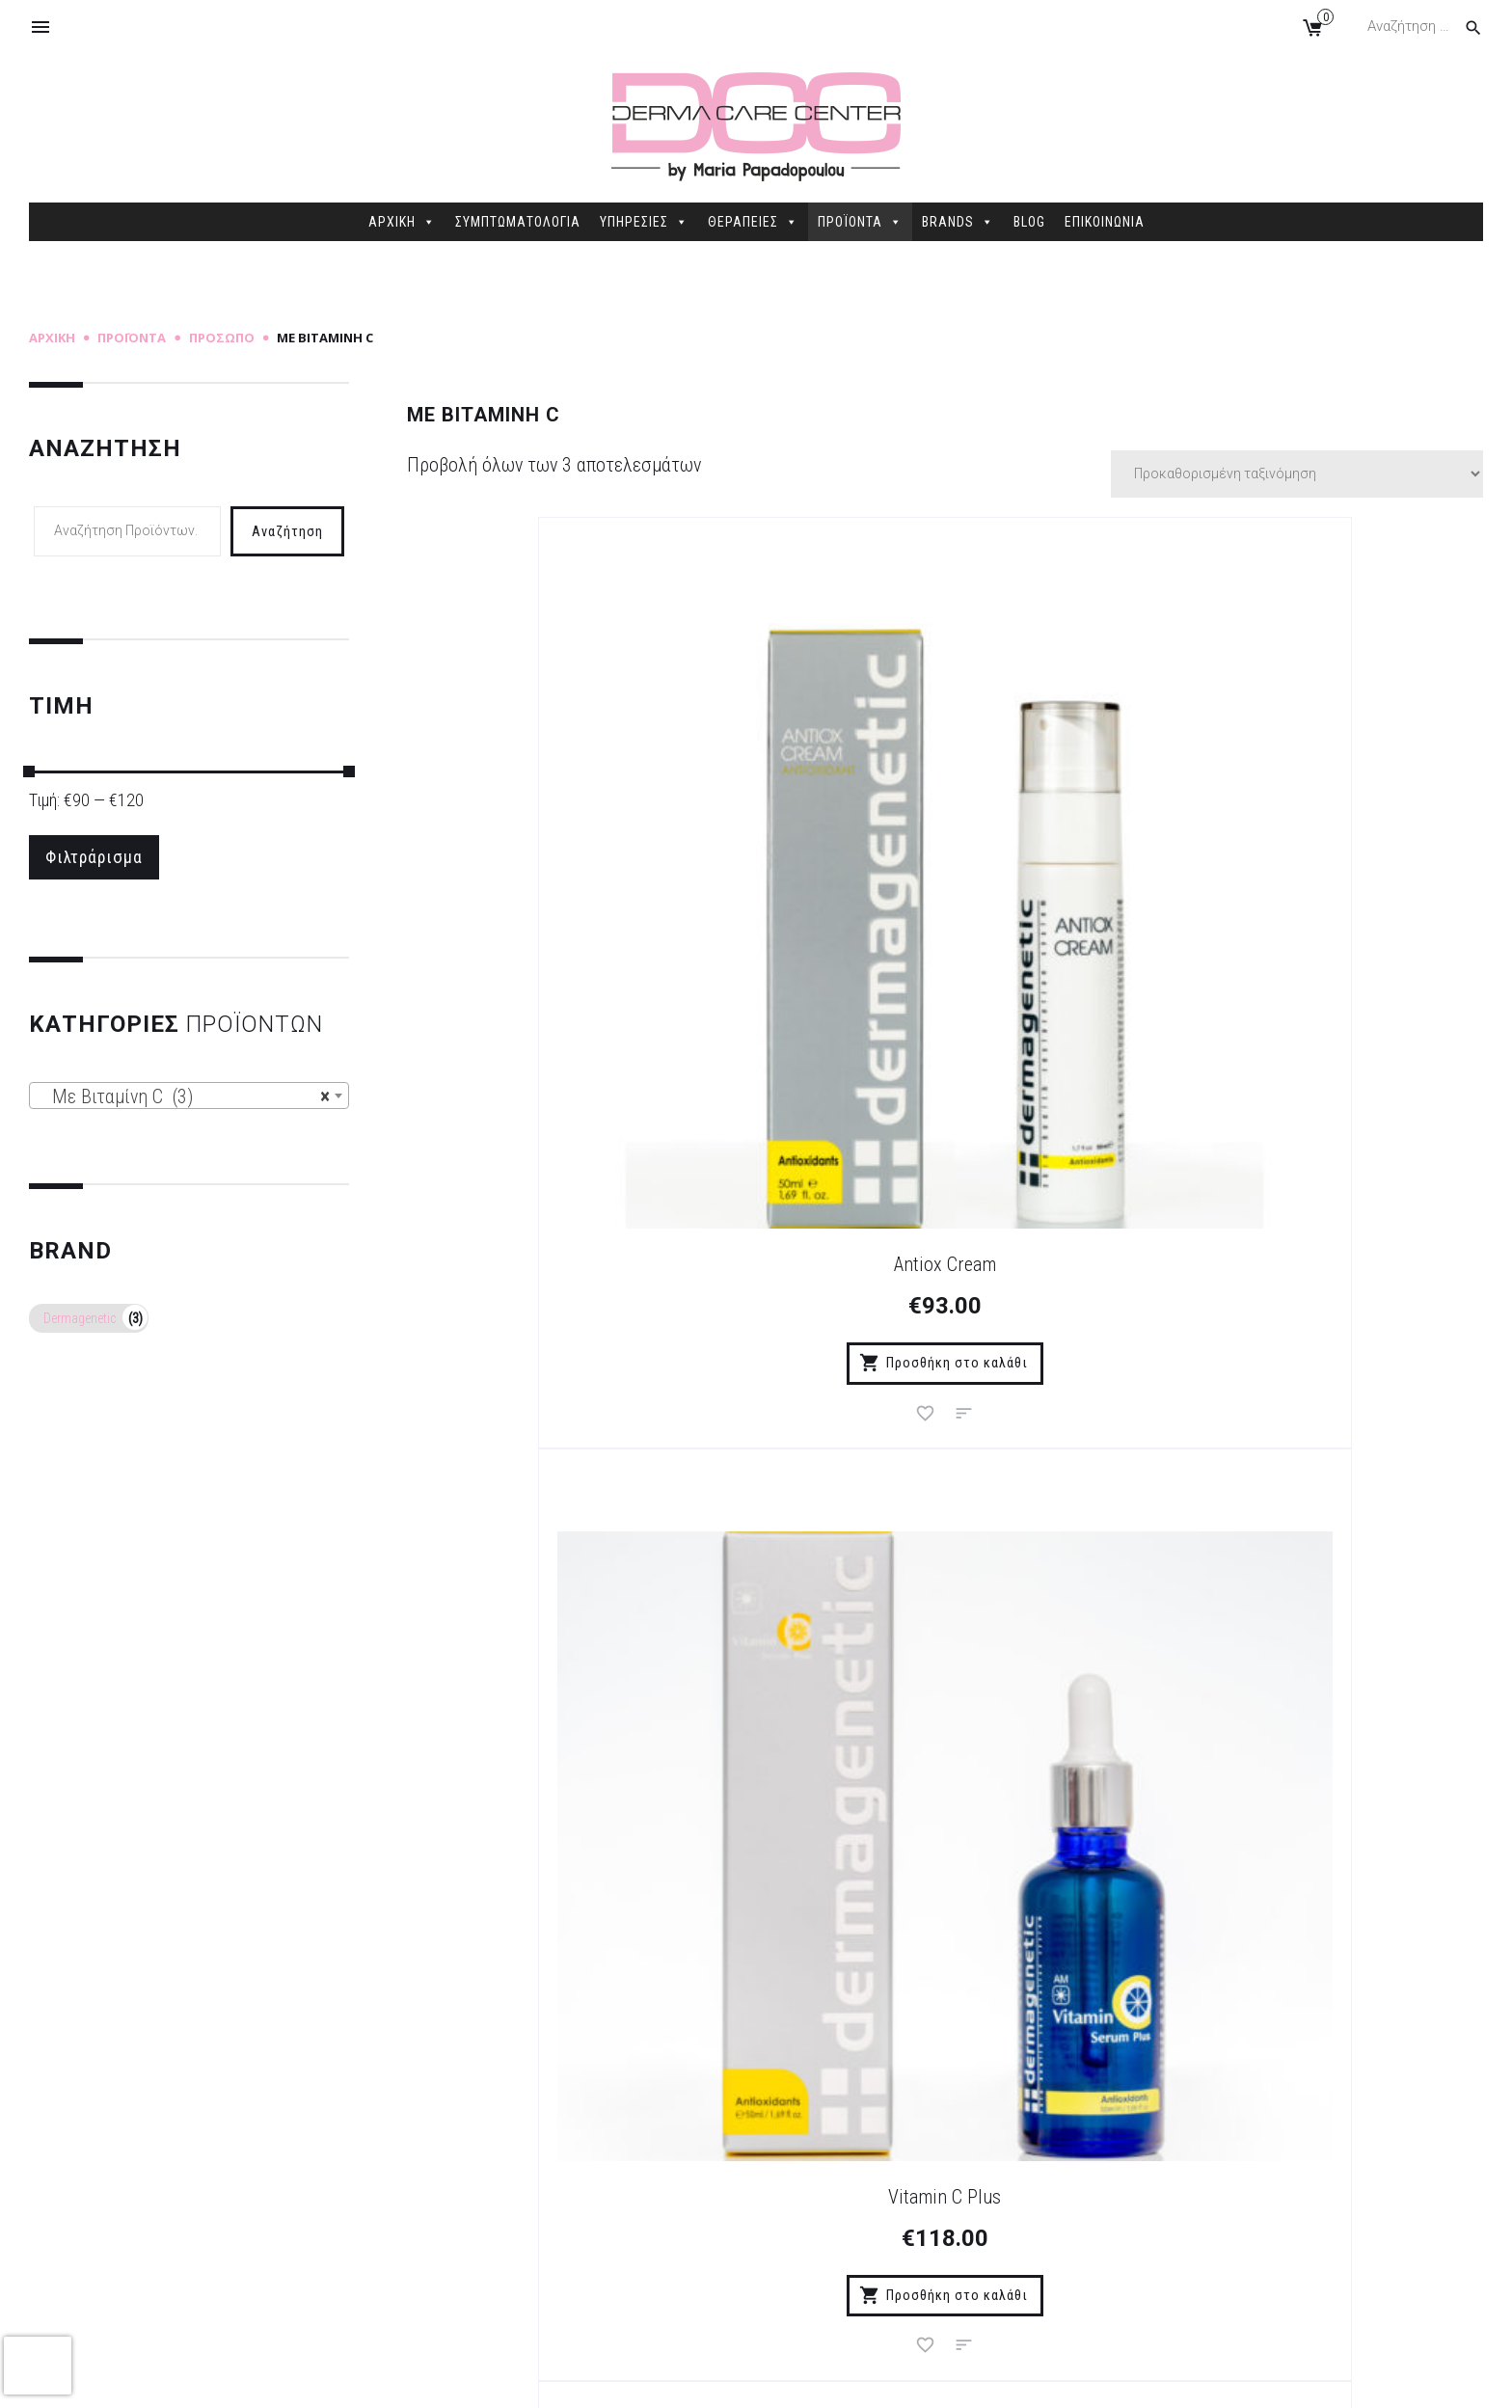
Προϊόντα (131, 337)
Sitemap (398, 2378)
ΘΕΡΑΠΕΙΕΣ (753, 222)
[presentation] (37, 2365)
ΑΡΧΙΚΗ (402, 222)
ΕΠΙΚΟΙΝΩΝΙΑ (1105, 222)
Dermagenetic (79, 1321)
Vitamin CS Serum (1322, 893)
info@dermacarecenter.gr (1259, 2250)
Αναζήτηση (287, 531)
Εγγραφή (961, 1646)
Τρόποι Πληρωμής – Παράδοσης (533, 2125)
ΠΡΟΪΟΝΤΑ (860, 222)
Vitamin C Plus (944, 893)
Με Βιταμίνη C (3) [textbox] (183, 1099)
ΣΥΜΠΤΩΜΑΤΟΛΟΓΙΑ (517, 222)
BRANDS (958, 222)
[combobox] (189, 1098)
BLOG (1029, 222)
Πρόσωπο (222, 337)
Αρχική (52, 337)
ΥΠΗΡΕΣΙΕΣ (644, 222)
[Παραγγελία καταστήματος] (1297, 474)
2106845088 (1211, 2221)
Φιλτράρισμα (99, 858)
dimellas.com (319, 2378)
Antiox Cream (567, 893)
